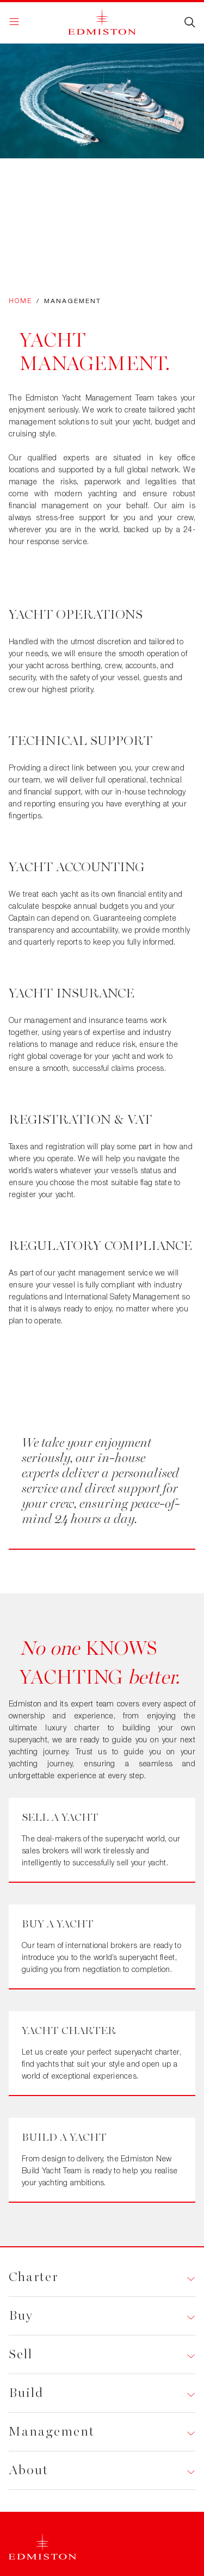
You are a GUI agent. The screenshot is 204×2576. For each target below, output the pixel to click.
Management (52, 2431)
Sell (21, 2354)
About (28, 2470)
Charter (33, 2277)
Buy (21, 2316)
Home (20, 301)
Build (26, 2393)
